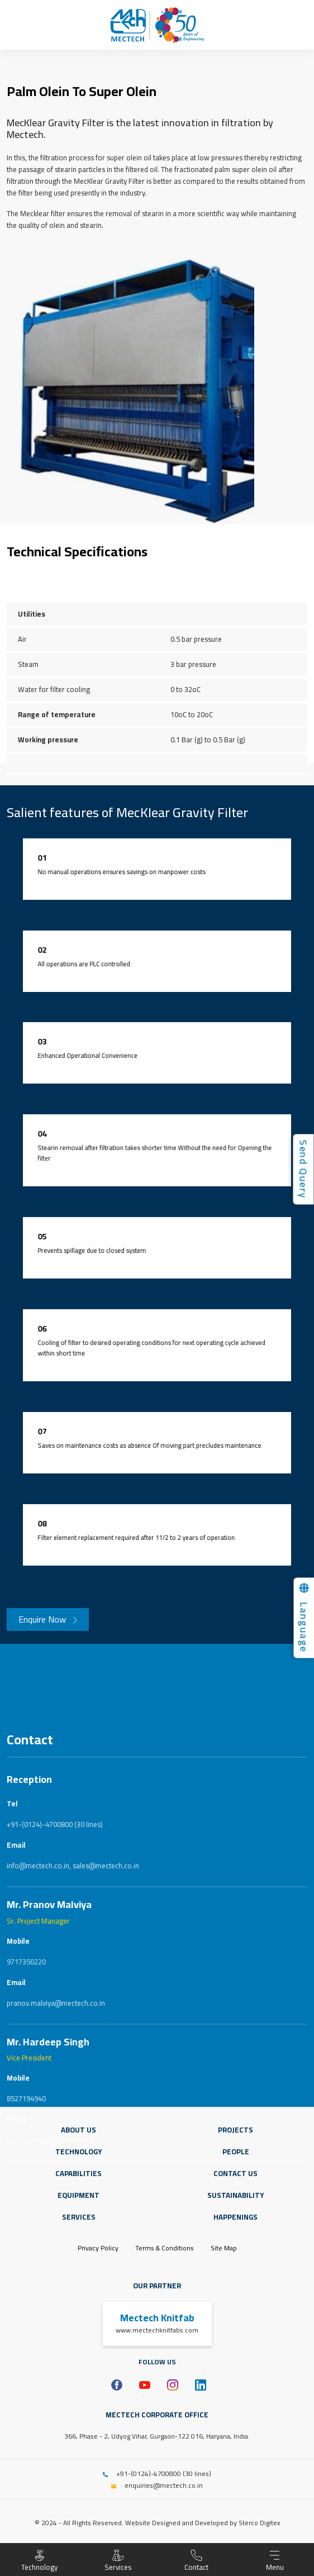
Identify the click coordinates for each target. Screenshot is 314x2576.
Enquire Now (47, 1629)
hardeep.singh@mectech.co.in (54, 2338)
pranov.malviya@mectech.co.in (56, 2201)
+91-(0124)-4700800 (148, 2473)
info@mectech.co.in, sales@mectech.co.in (73, 2064)
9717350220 (26, 2160)
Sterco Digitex (259, 2522)
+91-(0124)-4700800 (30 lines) (55, 2023)
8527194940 (26, 2297)
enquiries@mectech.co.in (164, 2485)
